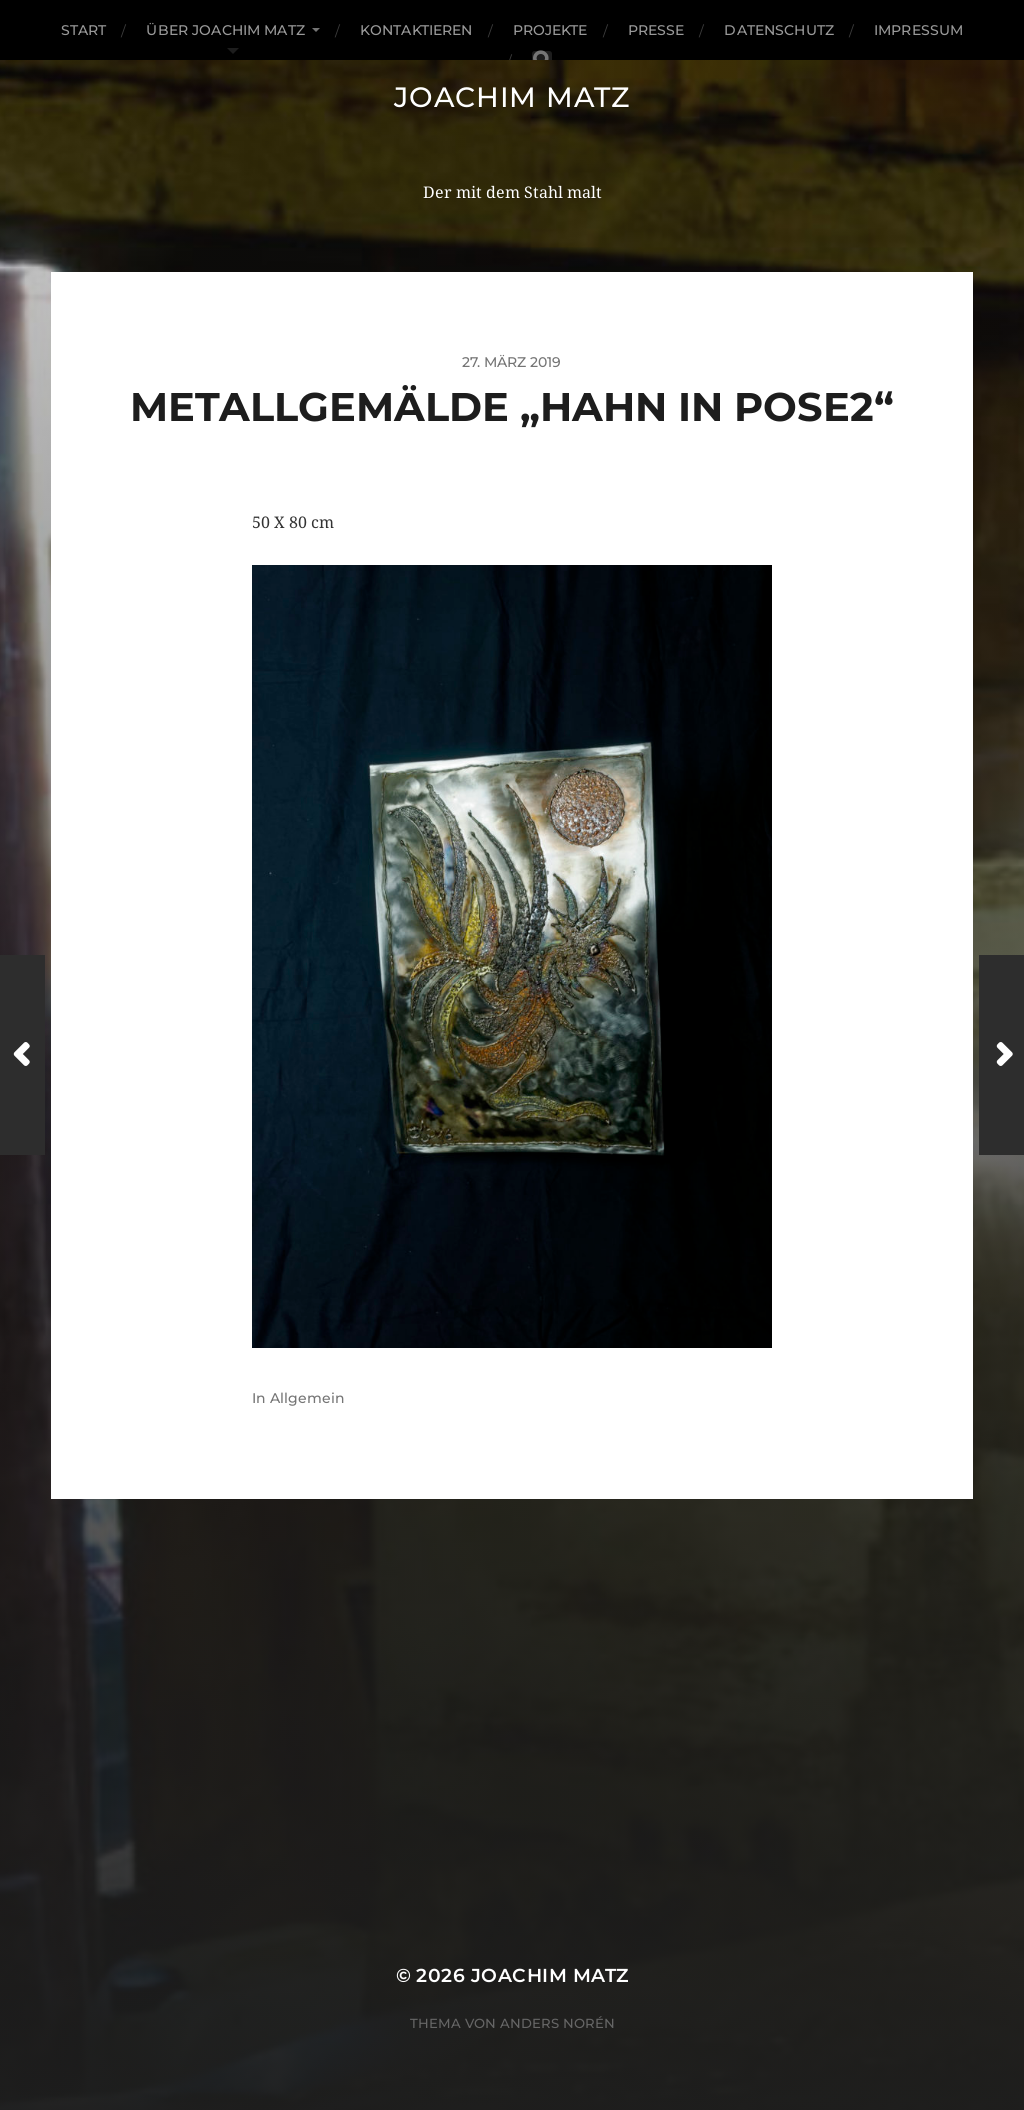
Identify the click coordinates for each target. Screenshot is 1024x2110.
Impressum (918, 30)
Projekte (550, 30)
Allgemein (307, 1398)
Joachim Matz (511, 97)
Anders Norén (557, 2023)
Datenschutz (779, 30)
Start (84, 30)
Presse (656, 30)
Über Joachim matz (225, 30)
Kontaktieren (416, 30)
